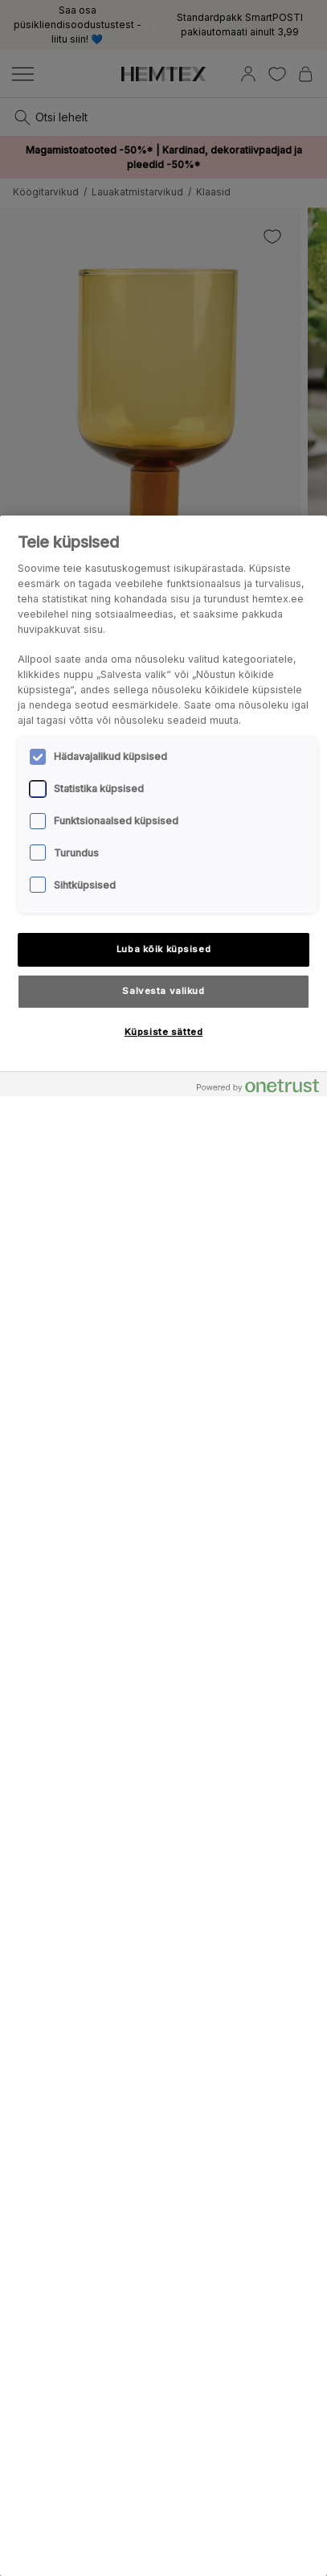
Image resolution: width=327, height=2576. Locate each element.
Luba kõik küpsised (163, 949)
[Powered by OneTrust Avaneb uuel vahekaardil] (258, 1086)
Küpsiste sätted (164, 1031)
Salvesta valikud (163, 990)
